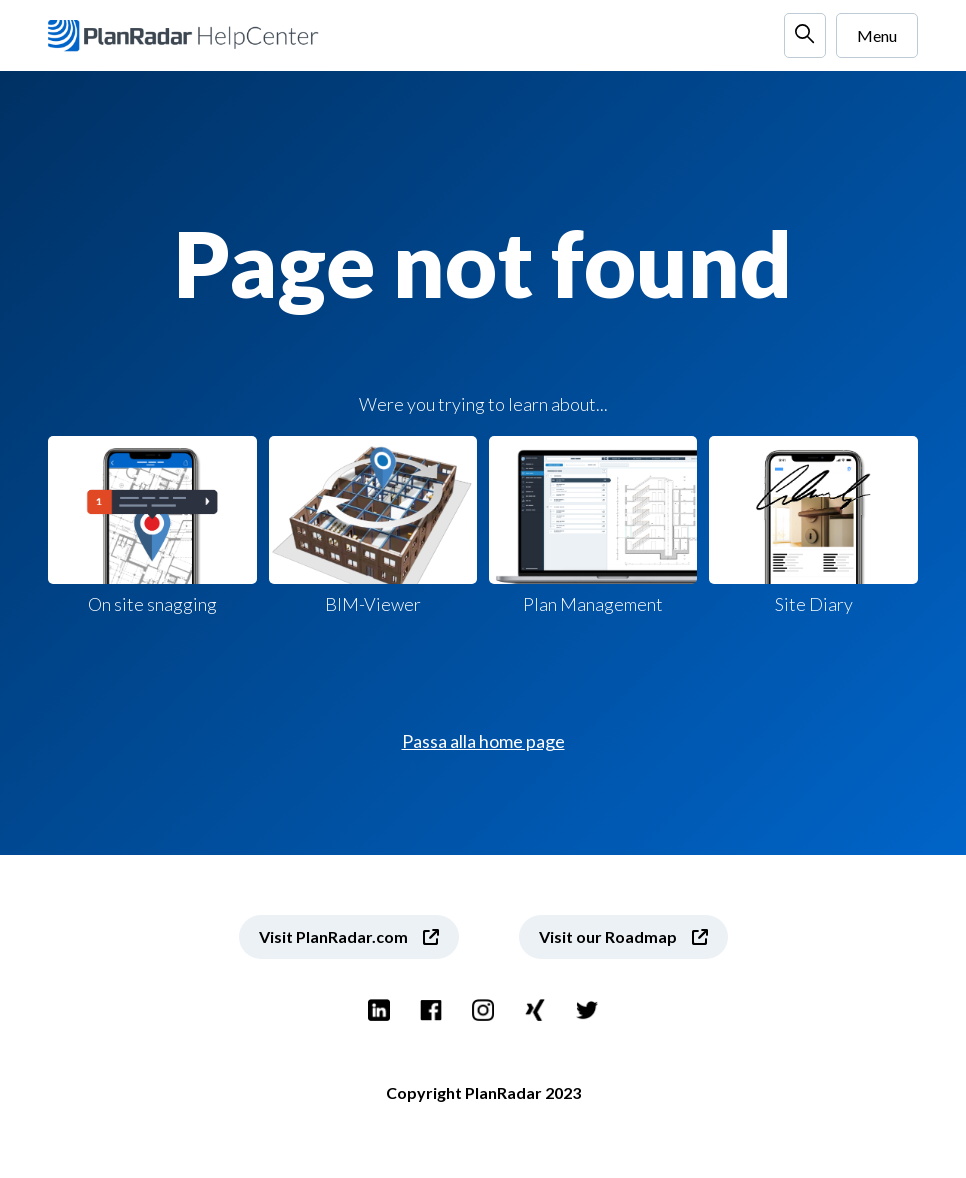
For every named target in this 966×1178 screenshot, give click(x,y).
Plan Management (593, 525)
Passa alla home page (483, 741)
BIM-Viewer (373, 525)
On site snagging (152, 525)
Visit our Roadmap (608, 936)
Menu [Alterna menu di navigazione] (877, 35)
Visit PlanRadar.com (333, 936)
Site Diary (813, 525)
